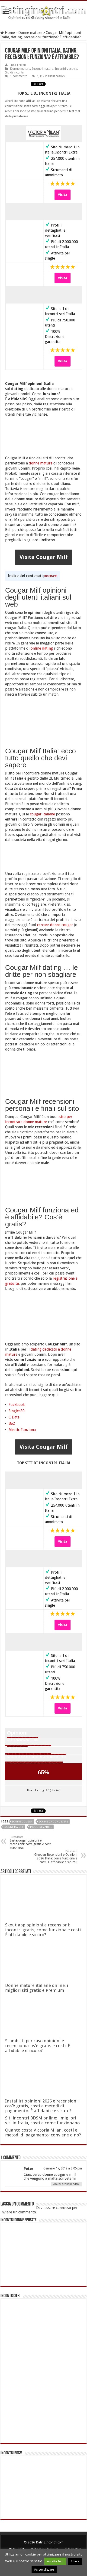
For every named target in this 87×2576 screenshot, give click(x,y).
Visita (62, 195)
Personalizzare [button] (44, 2569)
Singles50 (17, 1411)
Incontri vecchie (66, 68)
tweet (35, 1811)
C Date (14, 1417)
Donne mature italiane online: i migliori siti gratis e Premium (36, 1988)
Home (7, 32)
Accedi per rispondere (66, 2184)
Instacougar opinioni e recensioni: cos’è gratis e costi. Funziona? (33, 1842)
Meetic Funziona (22, 1430)
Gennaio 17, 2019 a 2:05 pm (62, 2168)
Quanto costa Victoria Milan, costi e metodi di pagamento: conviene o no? (43, 2132)
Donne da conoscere (53, 1821)
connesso (63, 2208)
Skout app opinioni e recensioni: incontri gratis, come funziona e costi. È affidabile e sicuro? (43, 1929)
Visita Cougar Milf (43, 557)
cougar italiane (42, 814)
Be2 (12, 1423)
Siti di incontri (14, 72)
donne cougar (22, 1821)
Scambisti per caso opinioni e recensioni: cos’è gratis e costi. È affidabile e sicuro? (37, 2045)
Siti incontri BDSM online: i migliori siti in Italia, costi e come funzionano (42, 2120)
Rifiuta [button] (75, 2561)
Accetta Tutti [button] (55, 2561)
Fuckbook (17, 1404)
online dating (42, 648)
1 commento (18, 76)
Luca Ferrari (18, 65)
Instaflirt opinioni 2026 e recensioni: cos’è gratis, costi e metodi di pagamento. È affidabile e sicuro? (41, 2106)
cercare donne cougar (54, 925)
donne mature (40, 463)
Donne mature (30, 32)
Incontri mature (42, 68)
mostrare (50, 576)
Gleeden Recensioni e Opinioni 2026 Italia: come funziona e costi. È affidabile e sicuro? (53, 1857)
